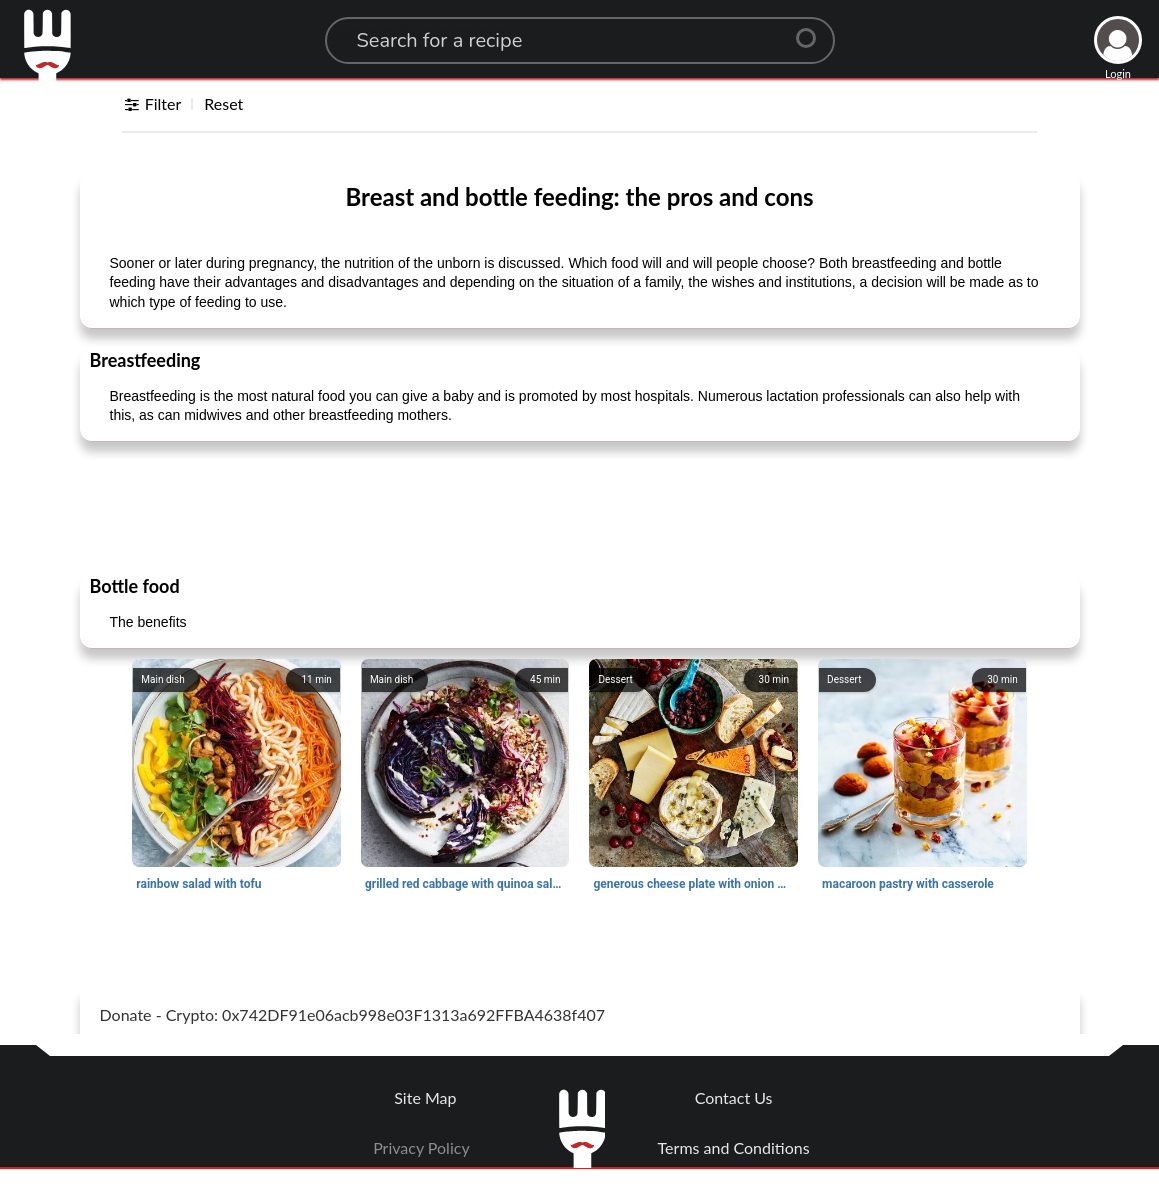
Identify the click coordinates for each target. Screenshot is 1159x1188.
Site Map (425, 1097)
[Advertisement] (580, 507)
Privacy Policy (421, 1147)
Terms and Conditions (734, 1147)
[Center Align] (813, 30)
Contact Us (734, 1097)
